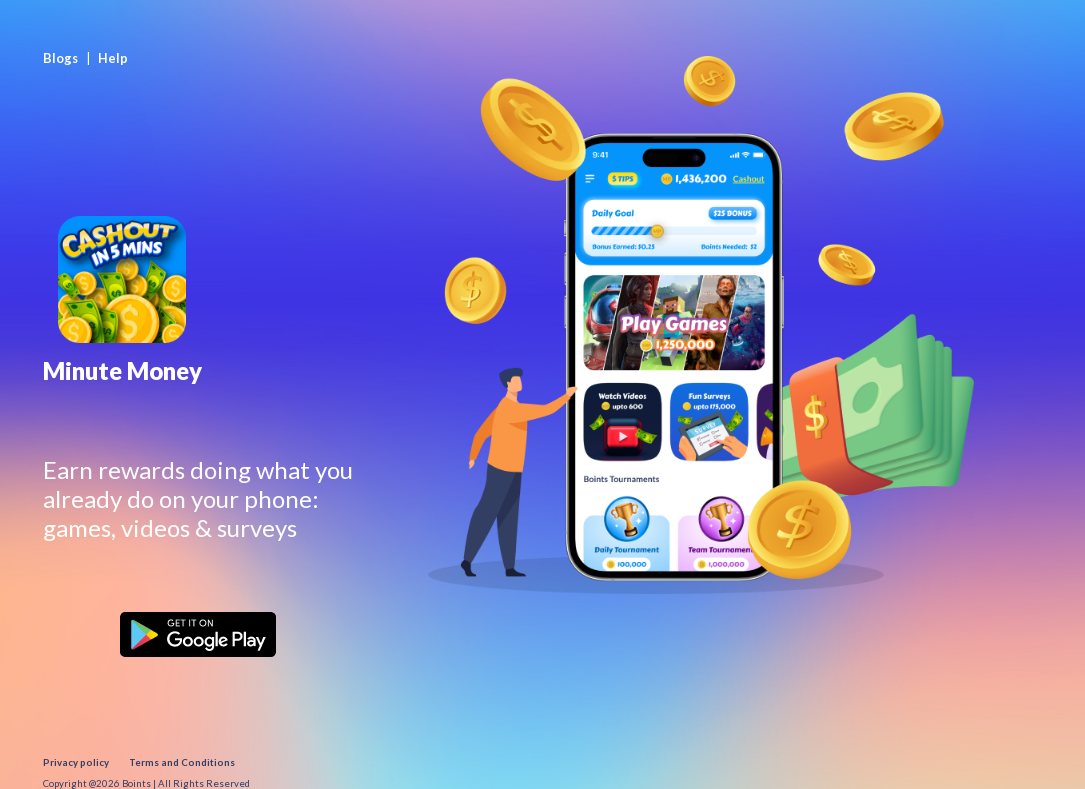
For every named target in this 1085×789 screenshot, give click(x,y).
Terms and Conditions (182, 762)
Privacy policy (76, 762)
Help (113, 58)
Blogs (60, 58)
